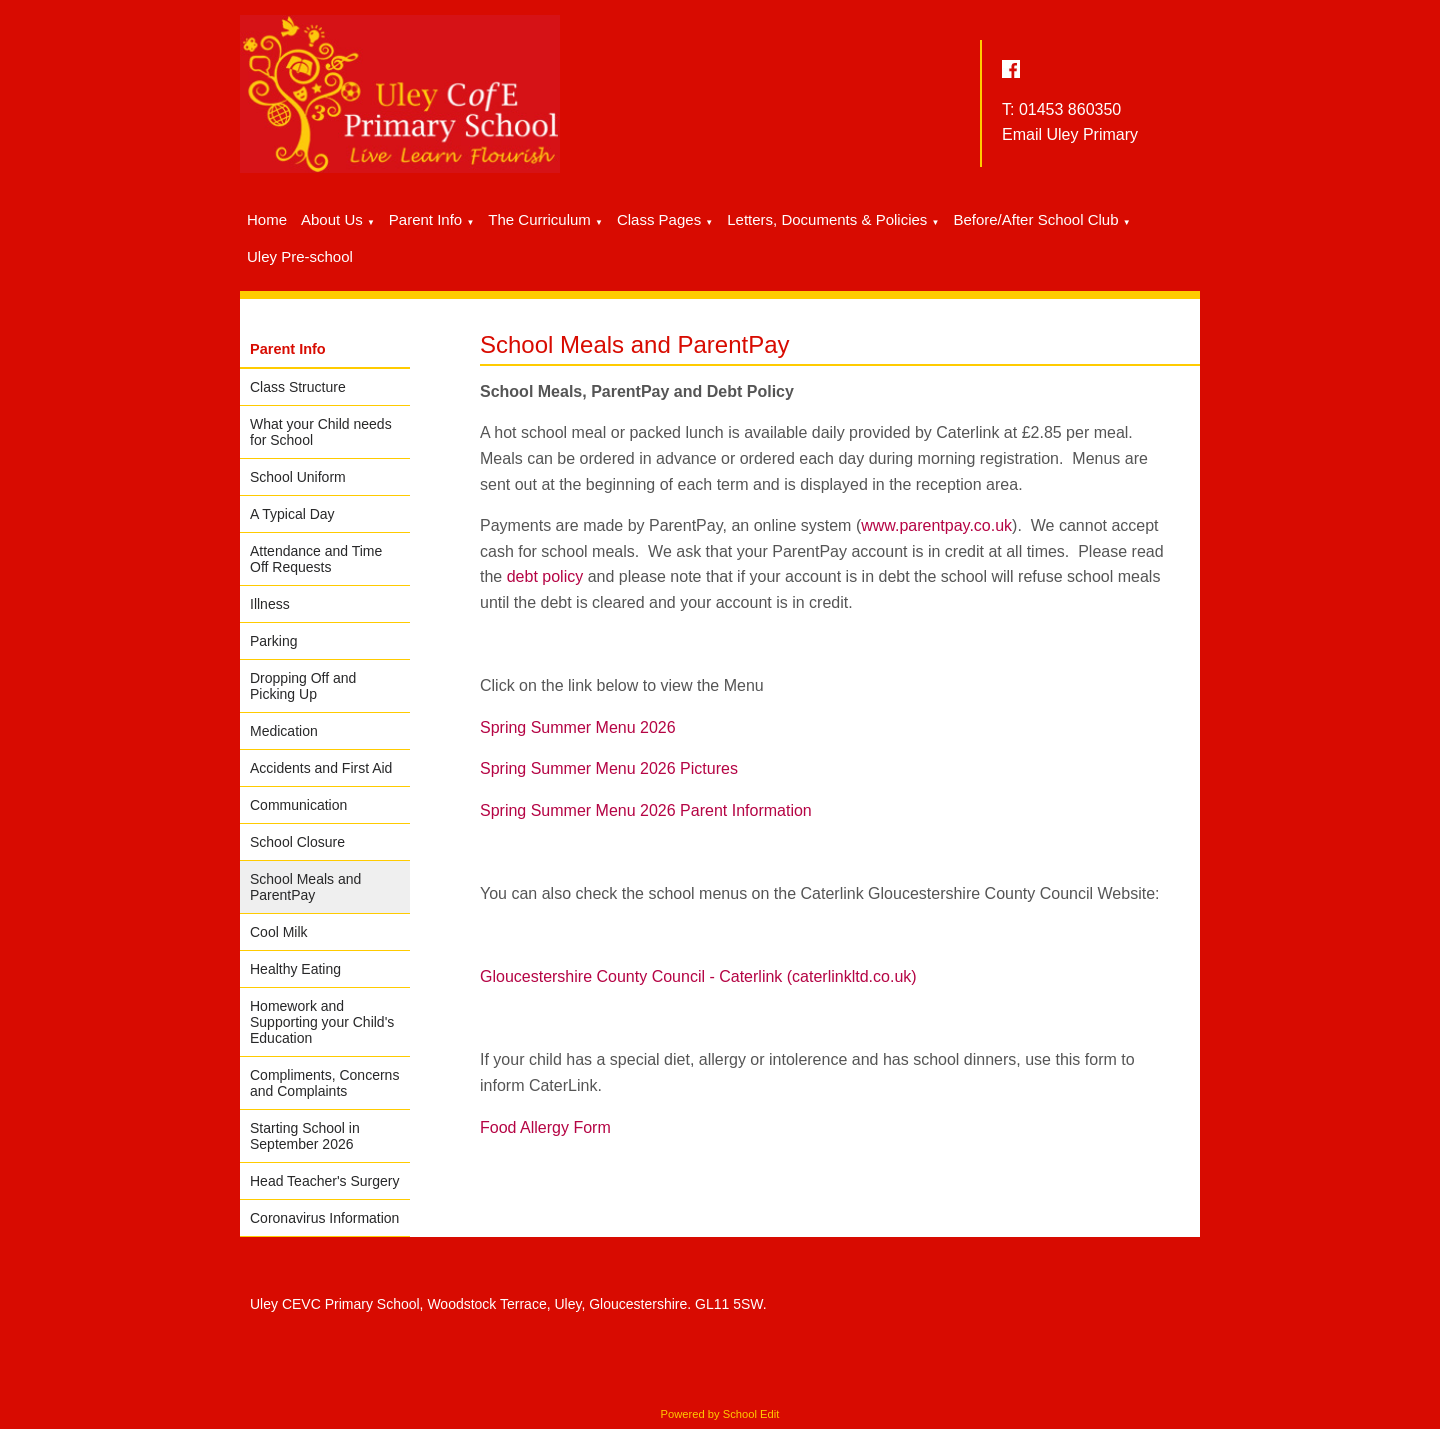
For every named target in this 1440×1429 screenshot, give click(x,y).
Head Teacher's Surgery (325, 1181)
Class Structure (298, 387)
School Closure (297, 842)
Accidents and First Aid (321, 768)
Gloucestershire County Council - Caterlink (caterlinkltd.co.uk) (698, 976)
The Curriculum (539, 219)
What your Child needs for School (321, 432)
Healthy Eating (295, 969)
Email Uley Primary (1070, 134)
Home (267, 219)
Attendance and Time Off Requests (316, 559)
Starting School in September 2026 (305, 1136)
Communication (298, 805)
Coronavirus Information (324, 1218)
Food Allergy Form (545, 1127)
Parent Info (425, 219)
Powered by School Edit (720, 1414)
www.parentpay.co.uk (936, 525)
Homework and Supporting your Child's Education (322, 1022)
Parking (273, 641)
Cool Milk (279, 932)
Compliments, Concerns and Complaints (324, 1083)
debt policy (545, 576)
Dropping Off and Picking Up (303, 686)
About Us (332, 219)
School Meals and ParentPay (305, 887)
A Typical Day (292, 514)
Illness (270, 604)
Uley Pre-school (300, 256)
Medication (284, 731)
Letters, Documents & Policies (827, 219)
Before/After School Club (1035, 219)
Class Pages (659, 219)
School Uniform (298, 477)
